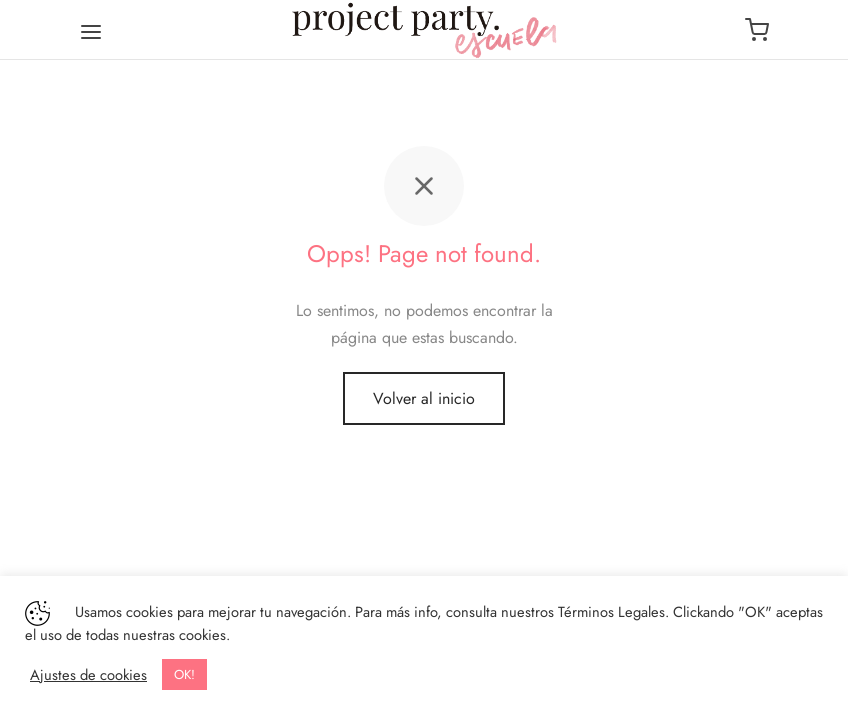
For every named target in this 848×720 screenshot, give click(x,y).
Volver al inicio (424, 398)
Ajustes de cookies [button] (88, 675)
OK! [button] (184, 674)
